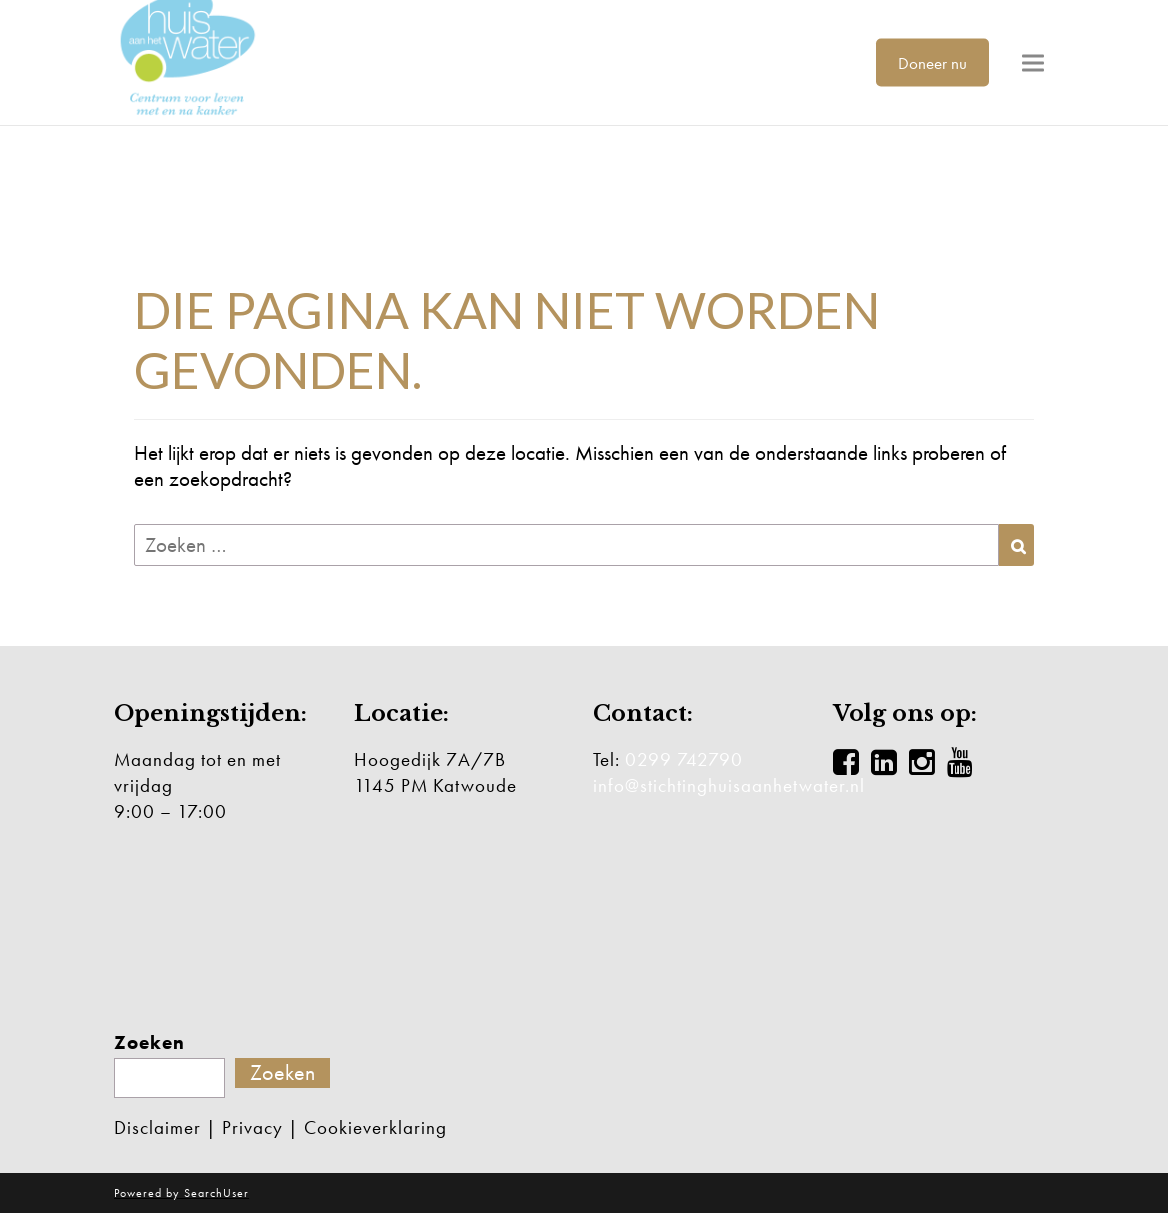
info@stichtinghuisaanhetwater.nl (729, 785)
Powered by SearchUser (181, 1193)
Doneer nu (932, 62)
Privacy (252, 1127)
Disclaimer (157, 1127)
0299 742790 (684, 759)
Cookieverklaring (375, 1127)
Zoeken (149, 1043)
